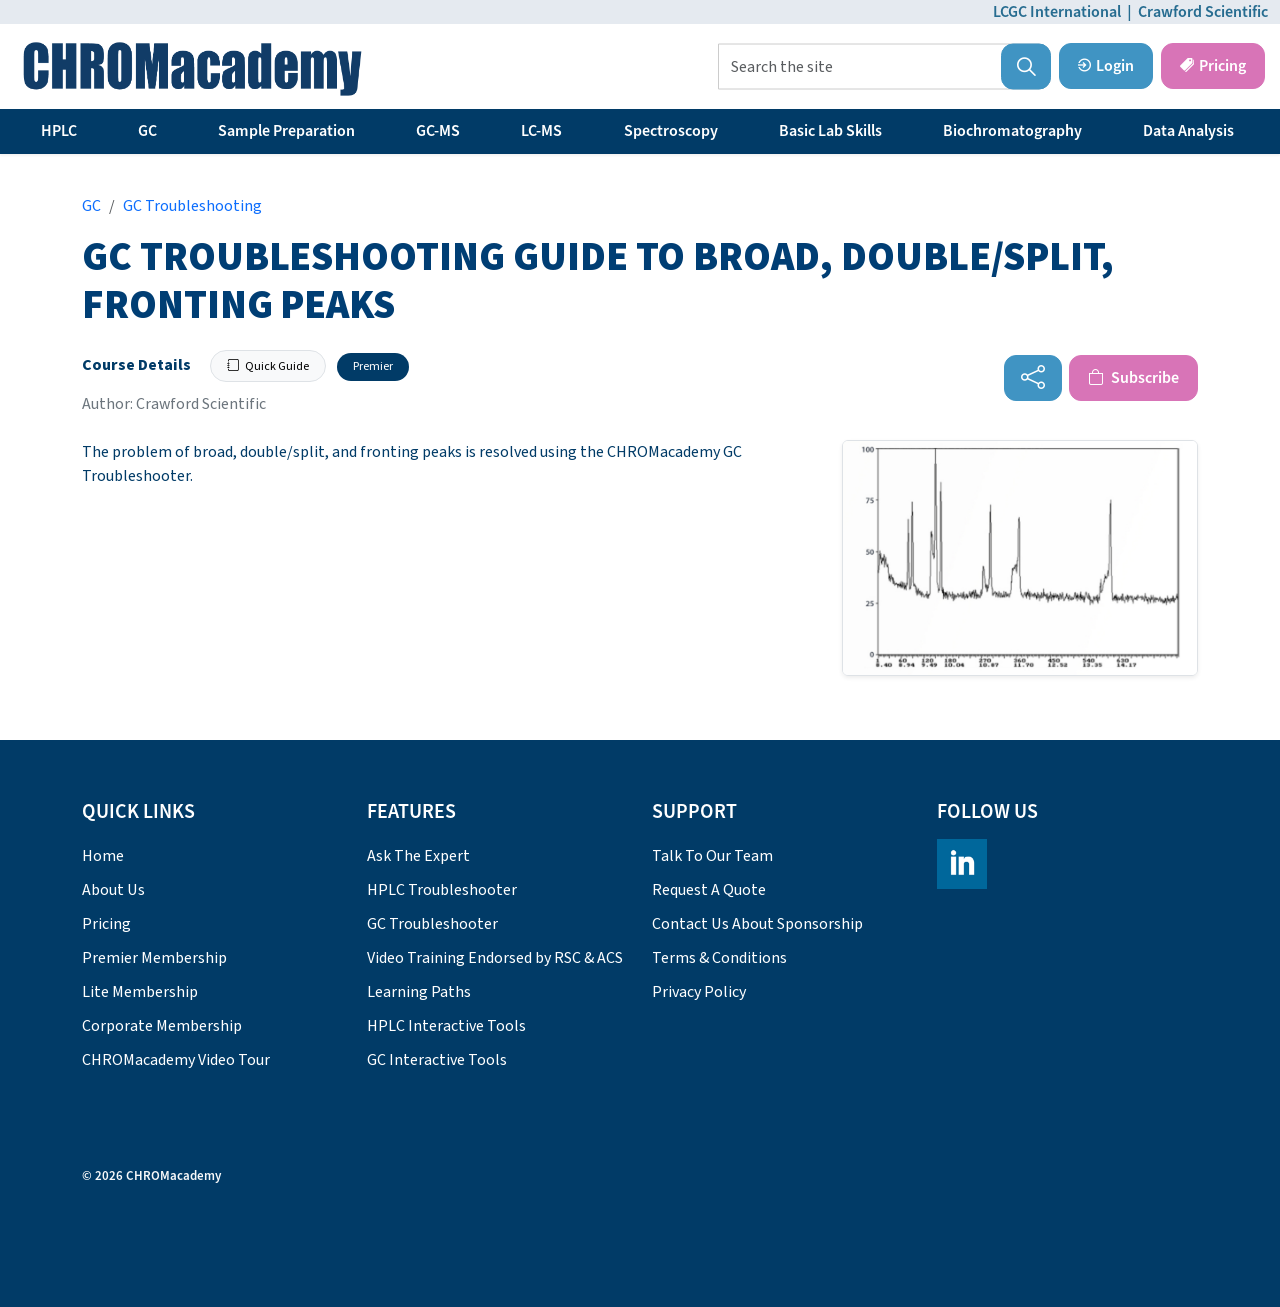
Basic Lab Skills (830, 131)
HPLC (59, 131)
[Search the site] (884, 67)
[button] (1026, 67)
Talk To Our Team (712, 856)
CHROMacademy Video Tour (176, 1060)
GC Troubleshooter (432, 924)
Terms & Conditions (719, 958)
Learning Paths (419, 992)
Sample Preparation (286, 131)
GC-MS (438, 131)
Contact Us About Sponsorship (757, 924)
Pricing (1213, 66)
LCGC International (1057, 12)
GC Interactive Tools (437, 1060)
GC (147, 131)
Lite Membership (140, 992)
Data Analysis (1188, 131)
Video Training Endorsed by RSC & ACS (495, 958)
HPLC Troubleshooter (442, 890)
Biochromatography (1012, 131)
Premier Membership (154, 958)
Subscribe (1133, 378)
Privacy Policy (699, 992)
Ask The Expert (418, 856)
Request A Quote (709, 890)
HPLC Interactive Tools (446, 1026)
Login (1106, 66)
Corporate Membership (162, 1026)
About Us (113, 890)
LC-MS (541, 131)
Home (103, 856)
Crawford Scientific (1203, 12)
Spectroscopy (671, 131)
